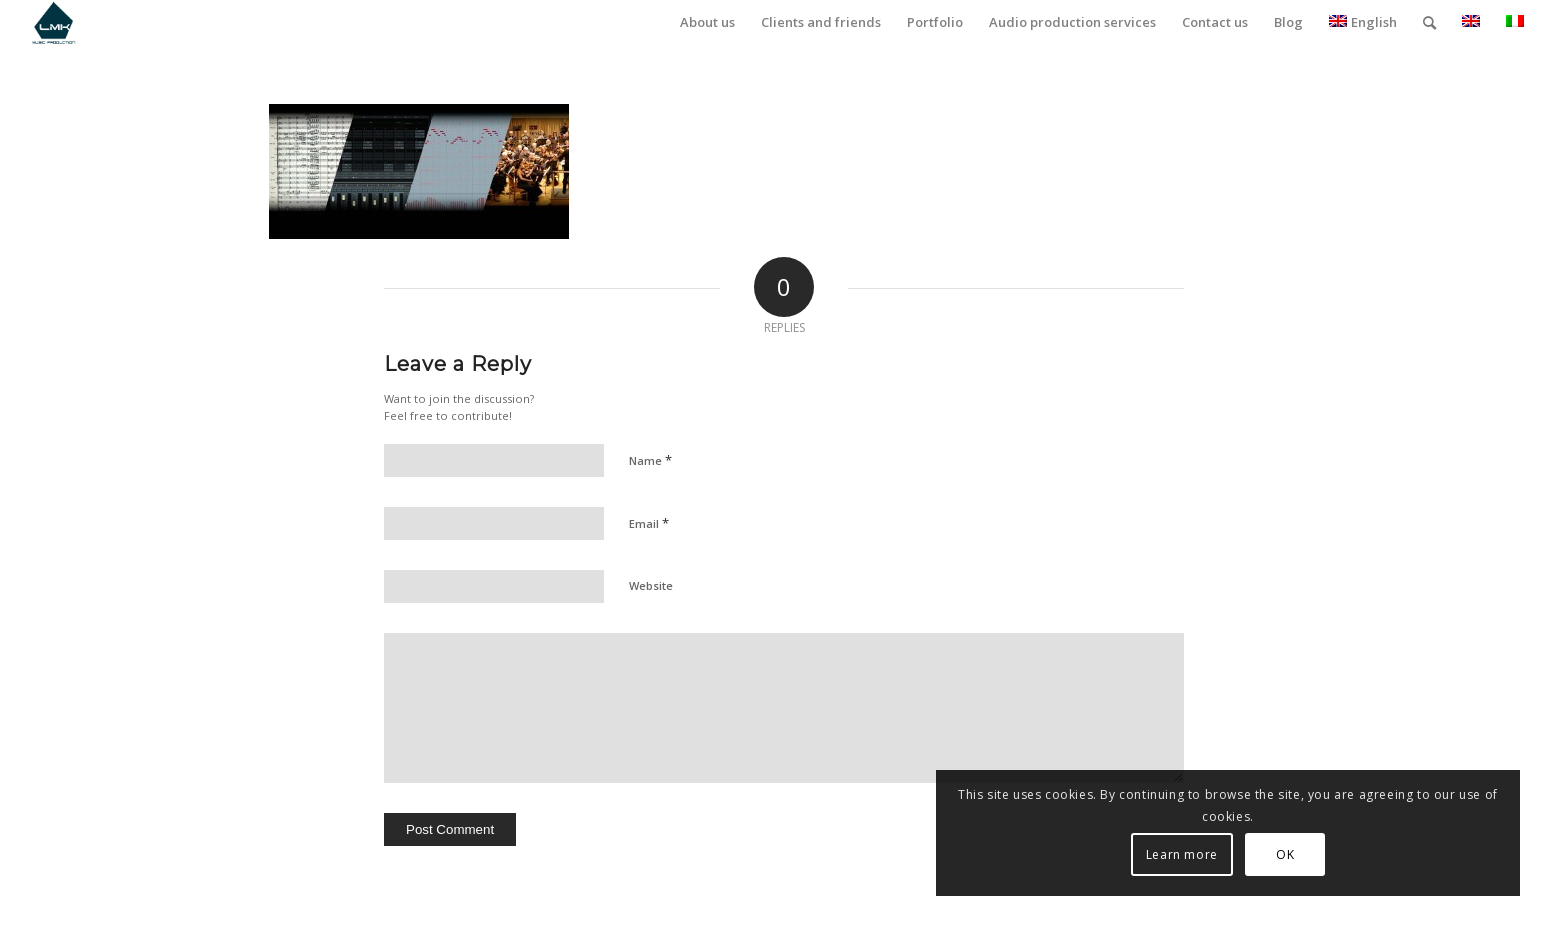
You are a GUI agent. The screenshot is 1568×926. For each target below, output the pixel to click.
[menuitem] (707, 22)
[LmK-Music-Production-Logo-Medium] (53, 22)
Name (650, 460)
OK (1399, 854)
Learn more (1296, 854)
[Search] (1429, 22)
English (1363, 22)
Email (649, 523)
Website (651, 585)
